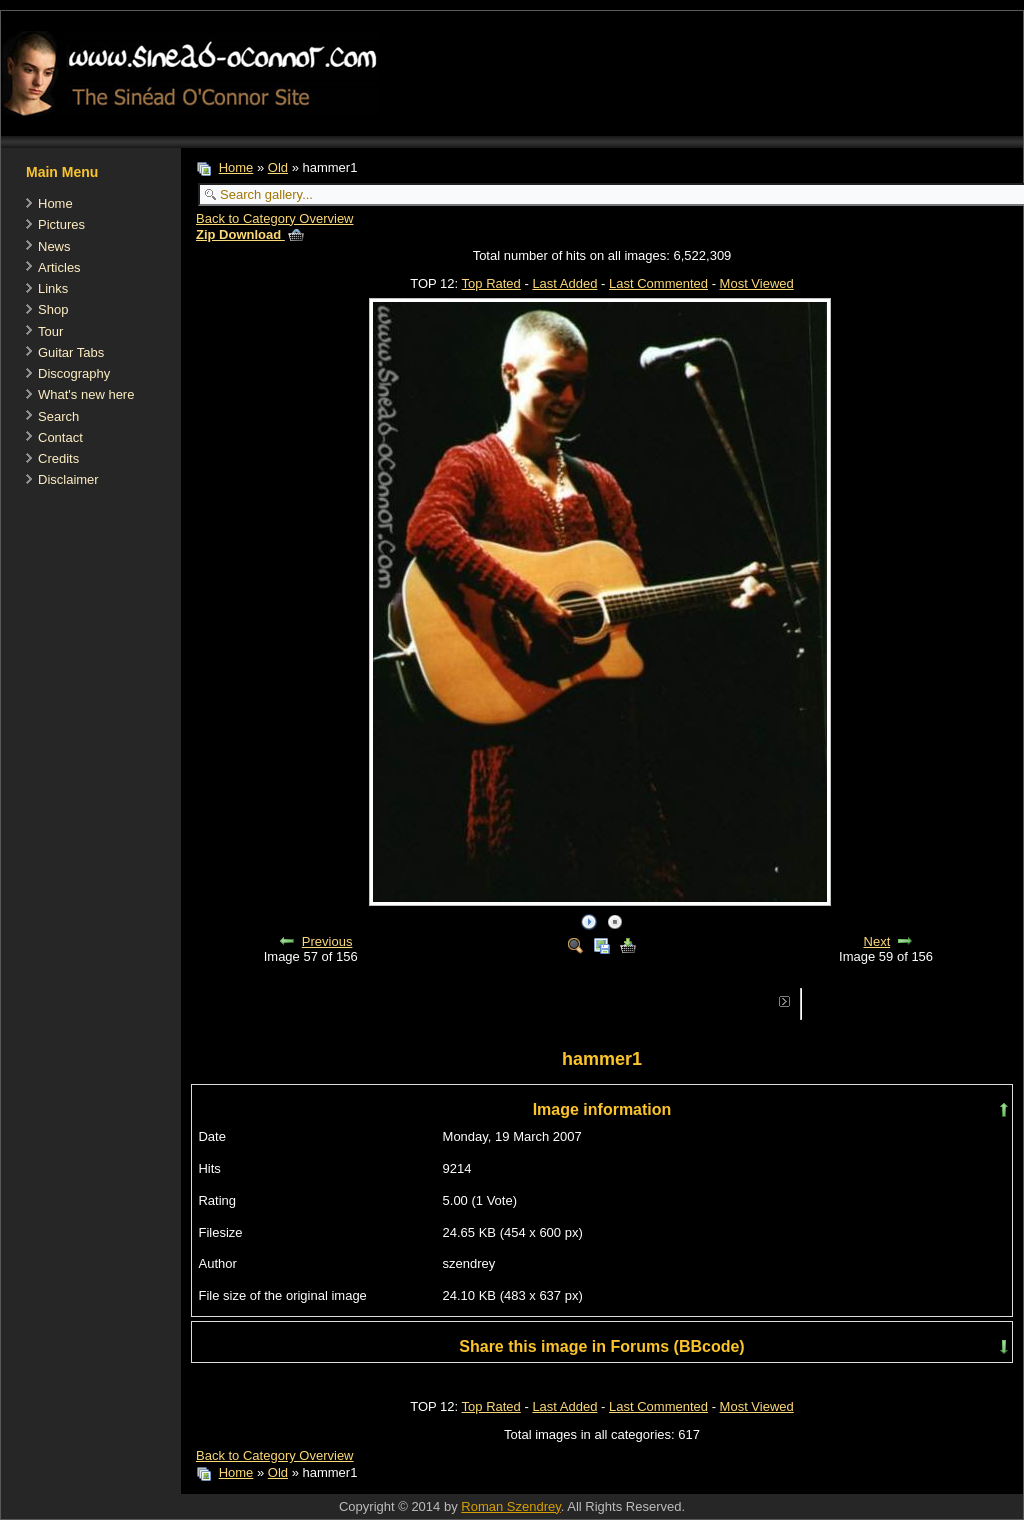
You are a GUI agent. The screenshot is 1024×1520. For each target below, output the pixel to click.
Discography (74, 373)
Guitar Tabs (71, 352)
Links (53, 288)
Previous (327, 941)
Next (877, 941)
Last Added (564, 283)
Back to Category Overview (275, 218)
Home (55, 203)
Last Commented (658, 283)
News (54, 246)
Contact (60, 437)
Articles (59, 267)
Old (278, 167)
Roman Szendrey (510, 1506)
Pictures (61, 224)
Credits (58, 458)
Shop (53, 309)
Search (58, 416)
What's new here (86, 394)
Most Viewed (757, 283)
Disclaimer (68, 479)
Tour (50, 331)
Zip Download (250, 234)
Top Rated (491, 283)
